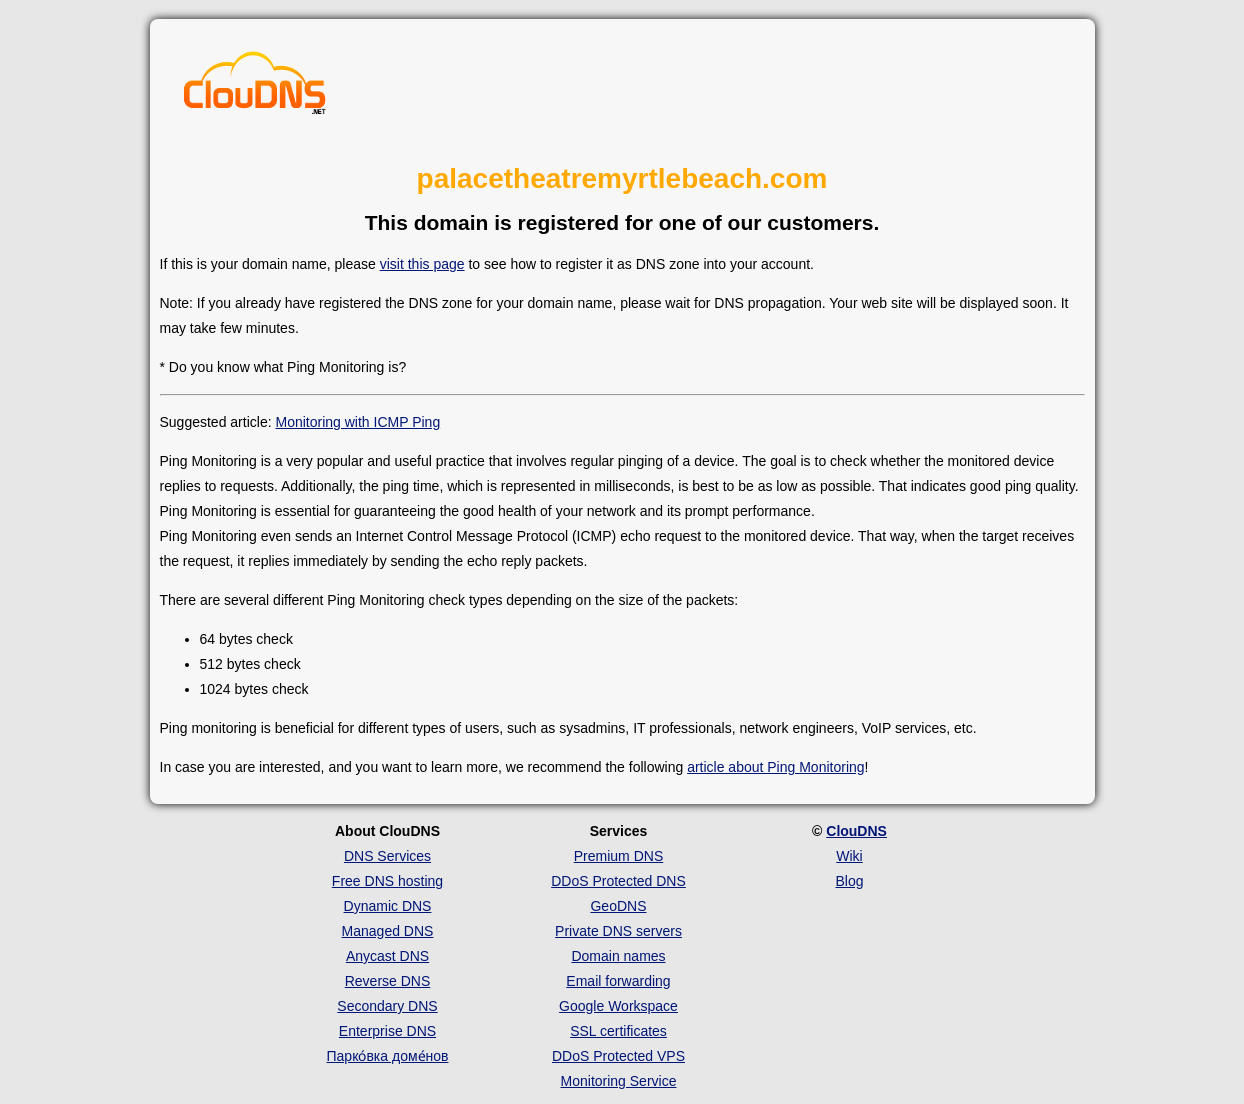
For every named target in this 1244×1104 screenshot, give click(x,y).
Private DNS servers (618, 931)
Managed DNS (388, 931)
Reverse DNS (388, 981)
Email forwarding (618, 981)
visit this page (422, 264)
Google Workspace (618, 1006)
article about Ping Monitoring (775, 767)
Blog (849, 881)
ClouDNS (856, 831)
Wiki (849, 856)
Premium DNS (618, 856)
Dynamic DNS (388, 906)
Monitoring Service (619, 1081)
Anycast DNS (387, 956)
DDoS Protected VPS (618, 1056)
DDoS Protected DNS (618, 881)
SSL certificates (618, 1031)
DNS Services (387, 856)
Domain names (618, 956)
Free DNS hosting (387, 881)
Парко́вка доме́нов (388, 1056)
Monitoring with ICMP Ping (357, 422)
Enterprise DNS (387, 1031)
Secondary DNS (387, 1006)
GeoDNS (618, 906)
